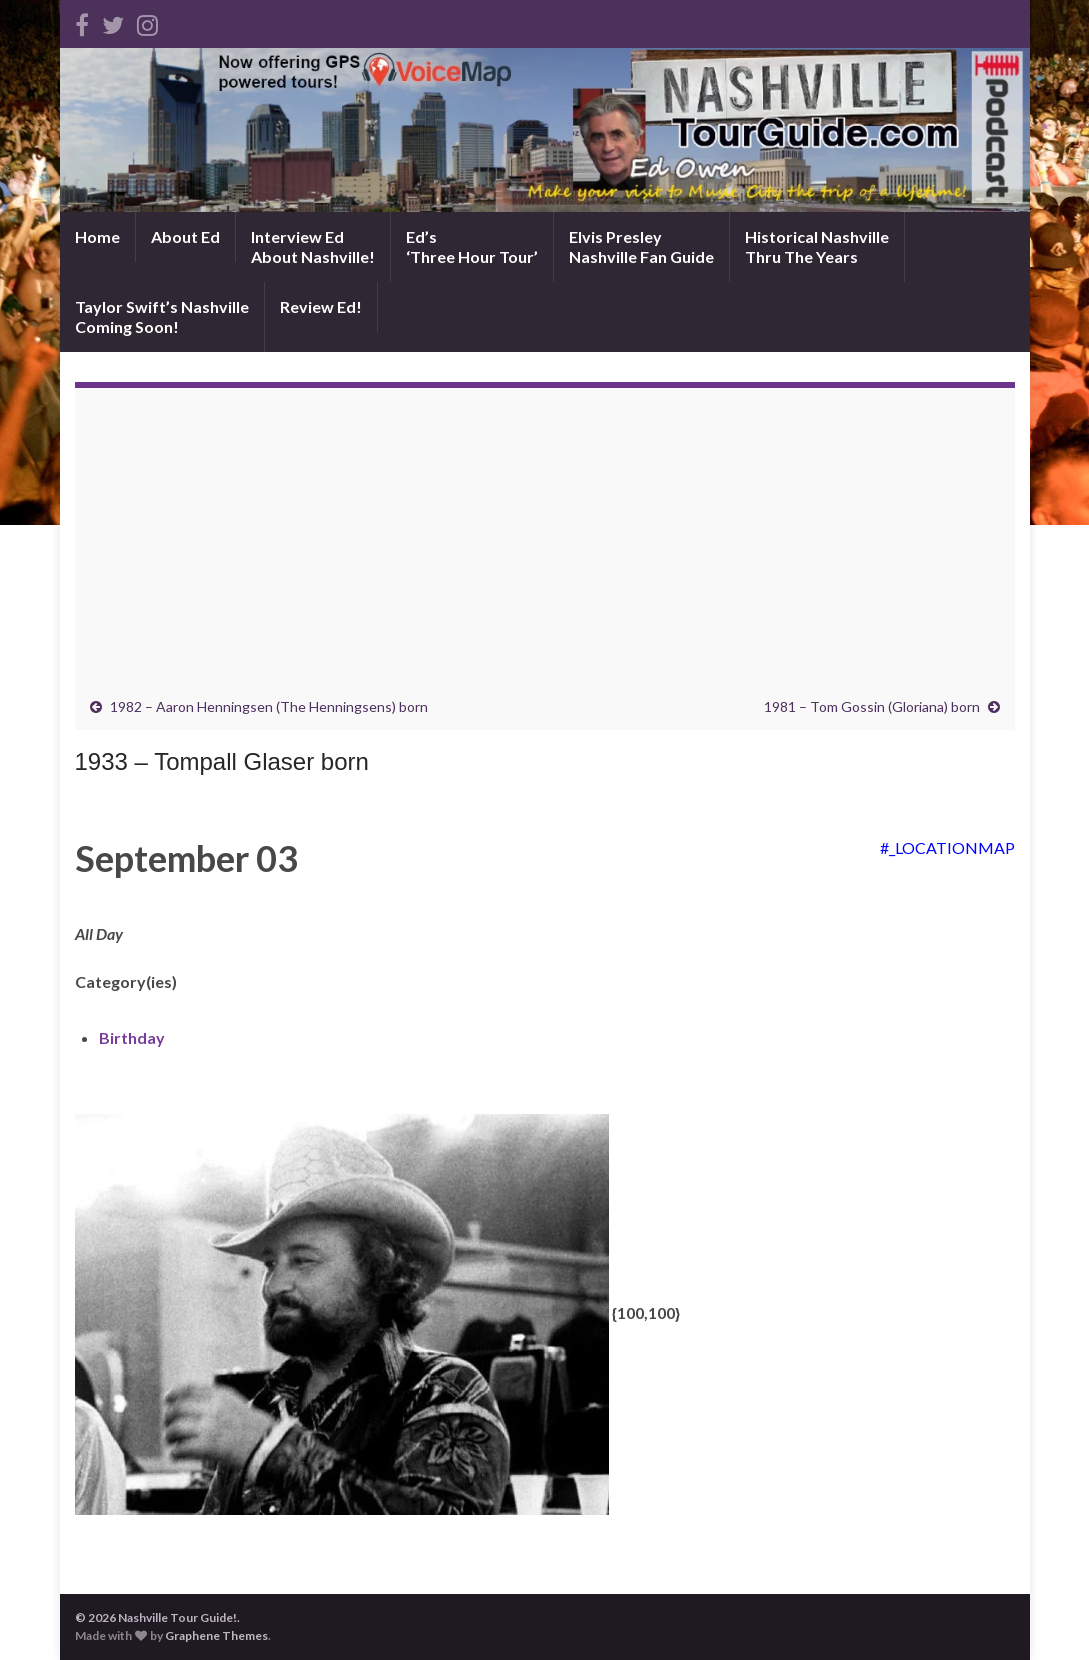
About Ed (185, 236)
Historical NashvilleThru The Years (817, 246)
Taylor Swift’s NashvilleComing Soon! (162, 316)
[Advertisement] (545, 548)
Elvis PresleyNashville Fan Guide (641, 246)
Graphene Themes (216, 1635)
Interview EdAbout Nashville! (313, 246)
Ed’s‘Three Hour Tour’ (472, 246)
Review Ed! (321, 306)
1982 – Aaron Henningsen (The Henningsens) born (269, 706)
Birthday (132, 1037)
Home (97, 236)
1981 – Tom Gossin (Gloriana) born (872, 706)
